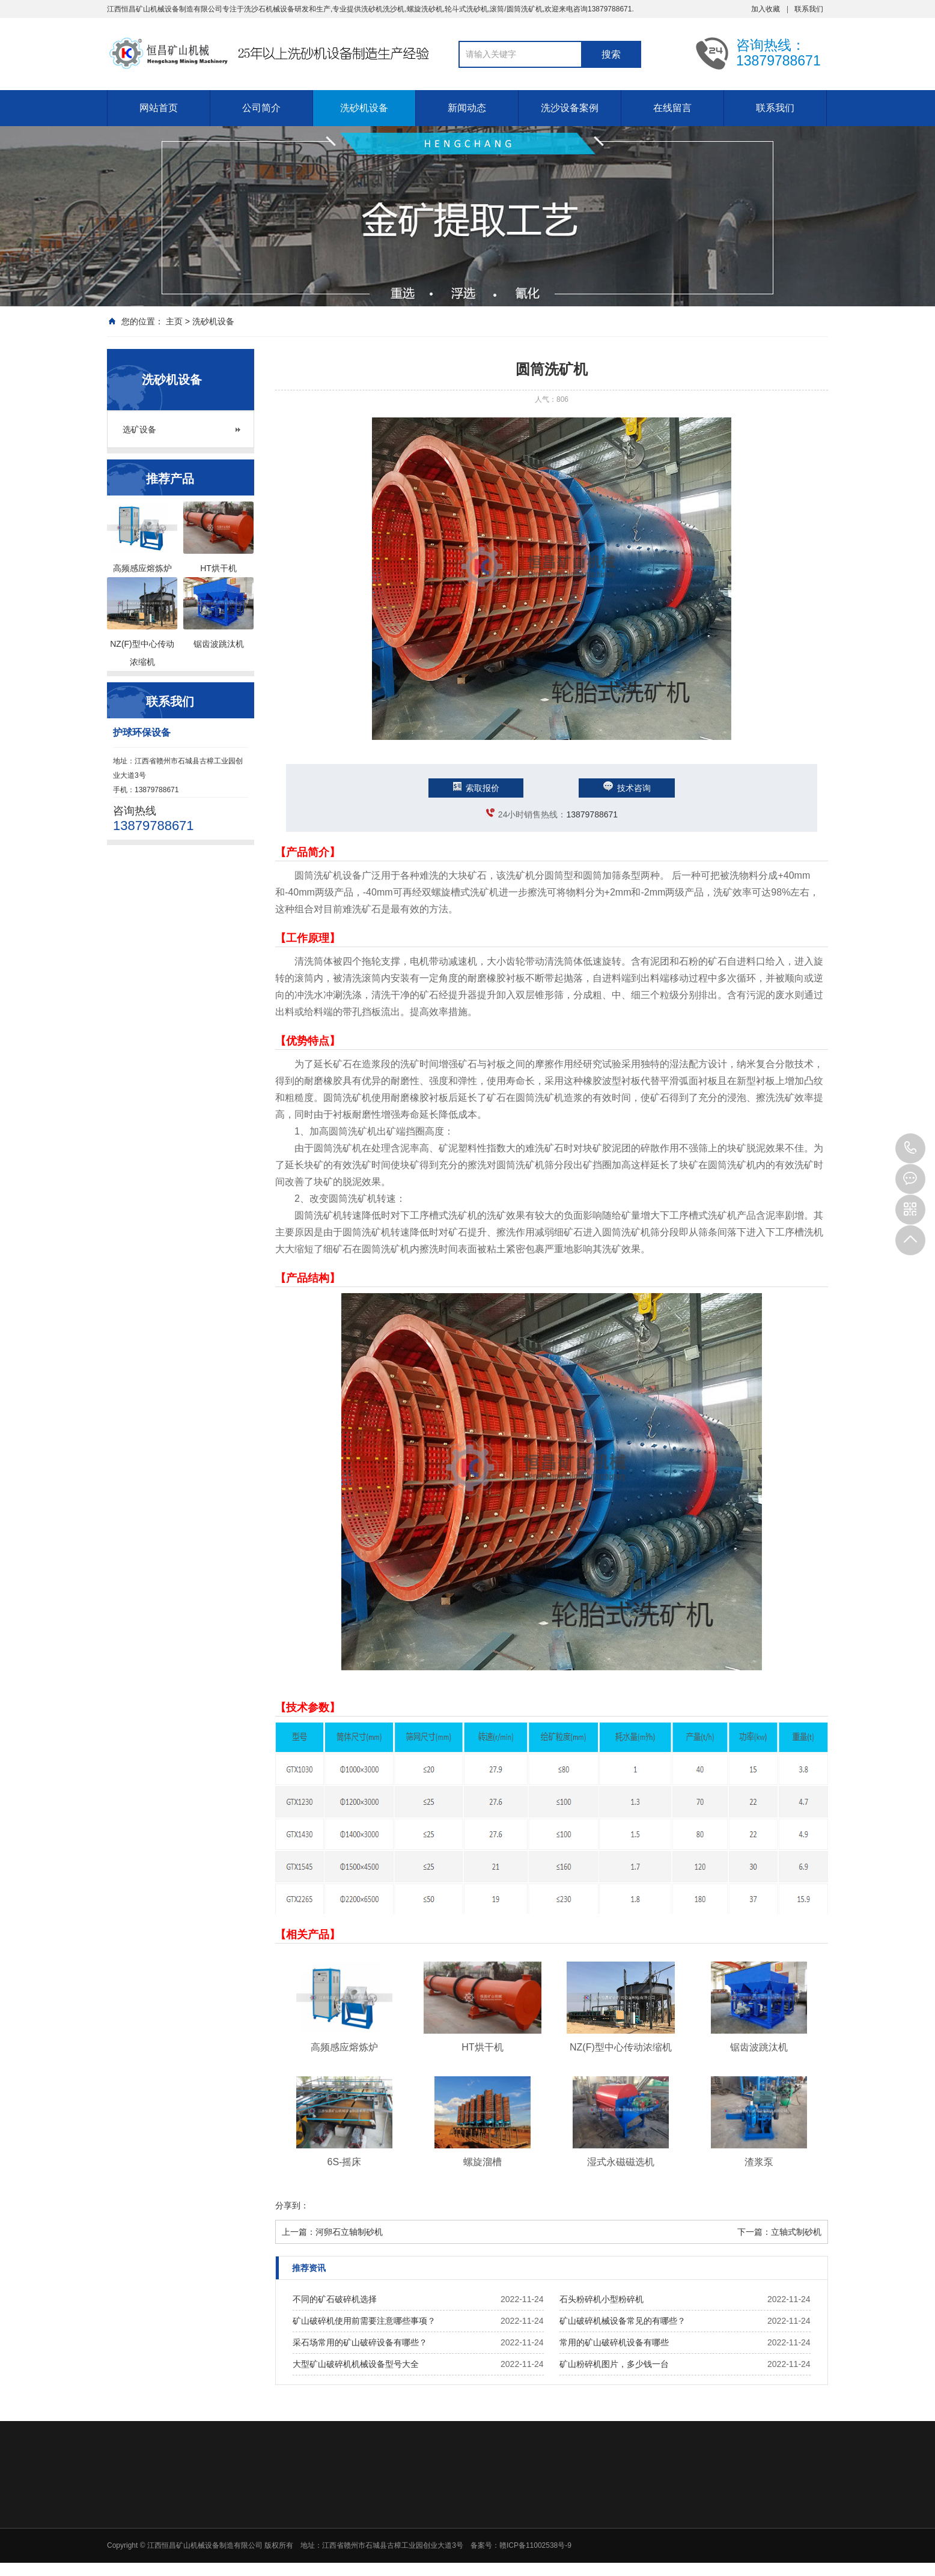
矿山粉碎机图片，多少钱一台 (614, 2364)
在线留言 (672, 108)
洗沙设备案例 (569, 108)
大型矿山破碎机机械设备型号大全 (356, 2364)
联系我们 (808, 9)
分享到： (292, 2205)
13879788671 (592, 814)
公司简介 (261, 108)
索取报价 (475, 788)
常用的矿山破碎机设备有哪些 (614, 2342)
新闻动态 (467, 108)
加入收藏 (765, 9)
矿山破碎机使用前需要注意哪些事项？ (364, 2321)
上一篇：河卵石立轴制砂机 (332, 2232)
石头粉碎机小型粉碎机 (601, 2299)
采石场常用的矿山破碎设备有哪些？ (360, 2342)
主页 (174, 321)
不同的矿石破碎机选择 (335, 2299)
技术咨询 (627, 788)
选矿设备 (139, 429)
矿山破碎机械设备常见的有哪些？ (622, 2321)
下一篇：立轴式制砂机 (779, 2232)
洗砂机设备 (364, 108)
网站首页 (158, 108)
